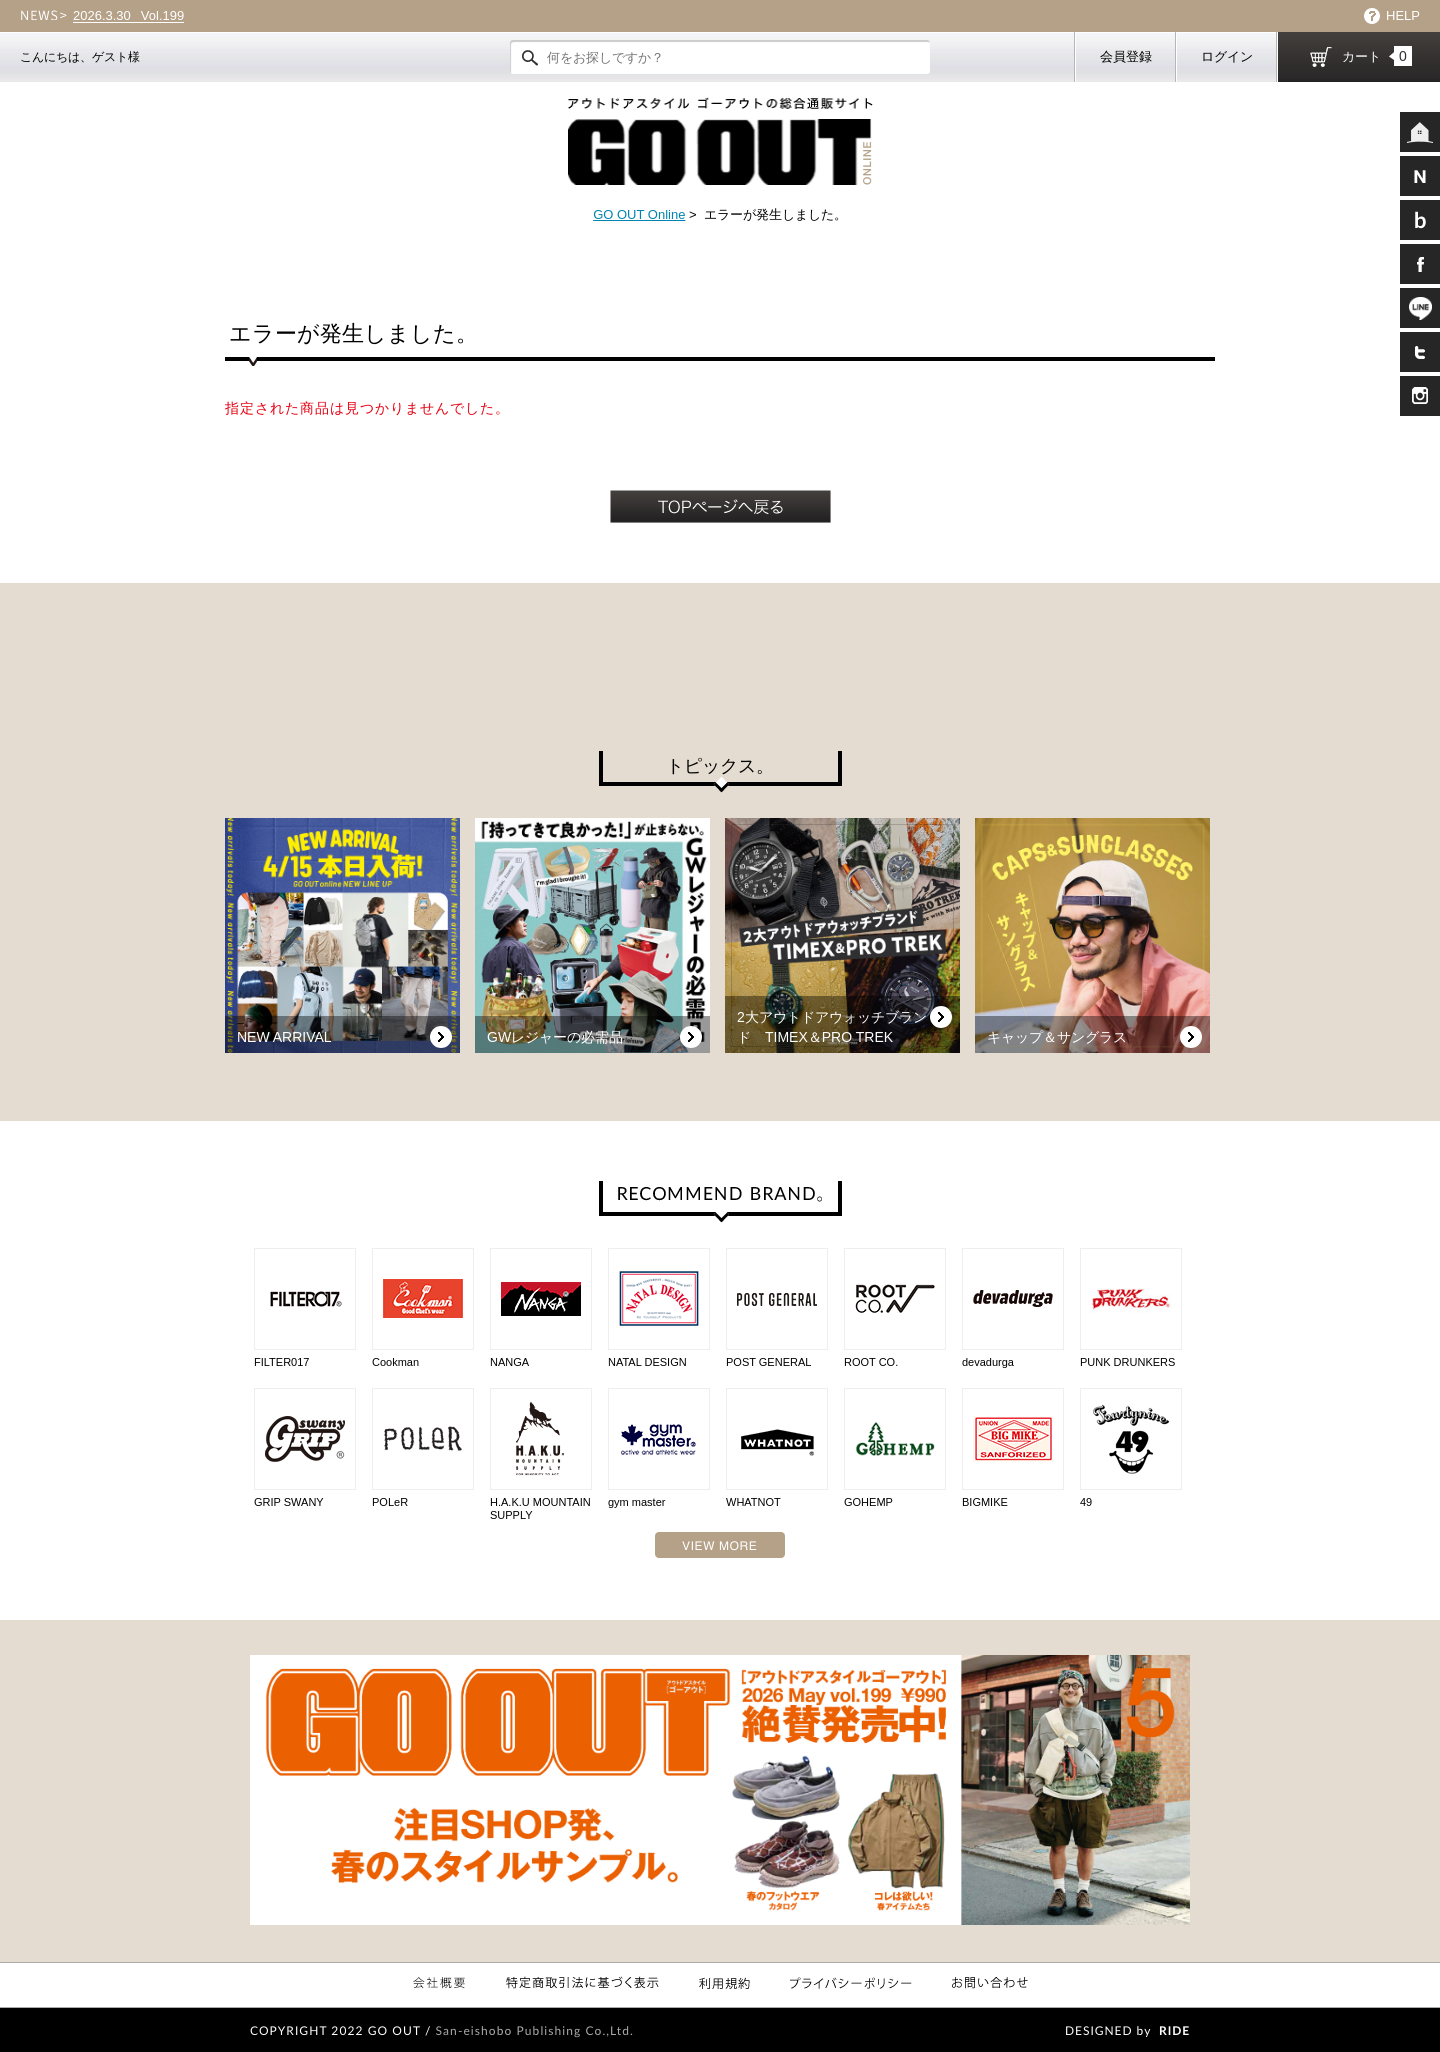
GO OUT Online (639, 214)
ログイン (1227, 56)
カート (1377, 56)
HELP (1403, 15)
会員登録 (1126, 56)
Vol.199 (128, 16)
